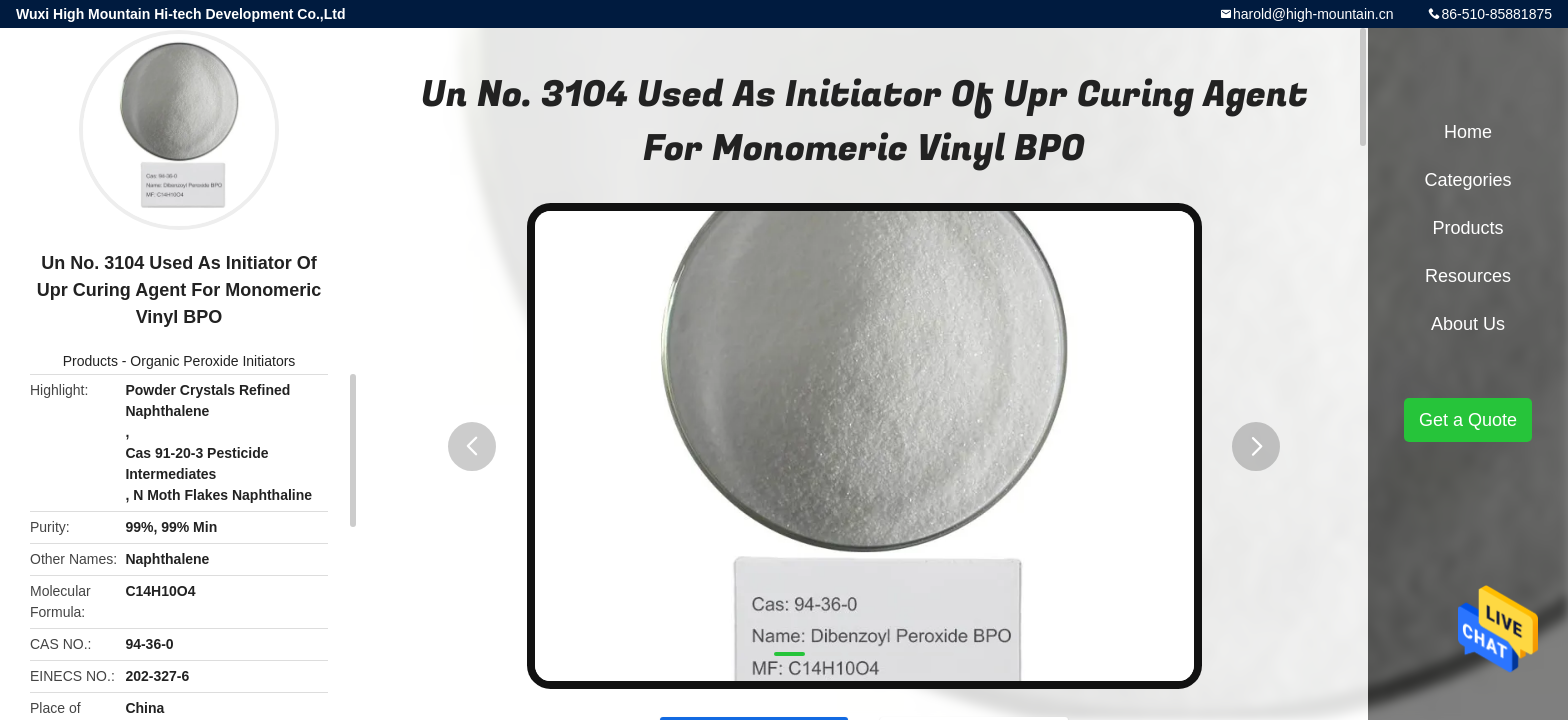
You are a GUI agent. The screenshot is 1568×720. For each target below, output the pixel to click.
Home (1468, 132)
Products (90, 361)
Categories (1467, 180)
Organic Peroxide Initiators (212, 361)
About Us (1468, 324)
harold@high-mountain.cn (1313, 14)
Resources (1468, 276)
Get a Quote (1468, 420)
